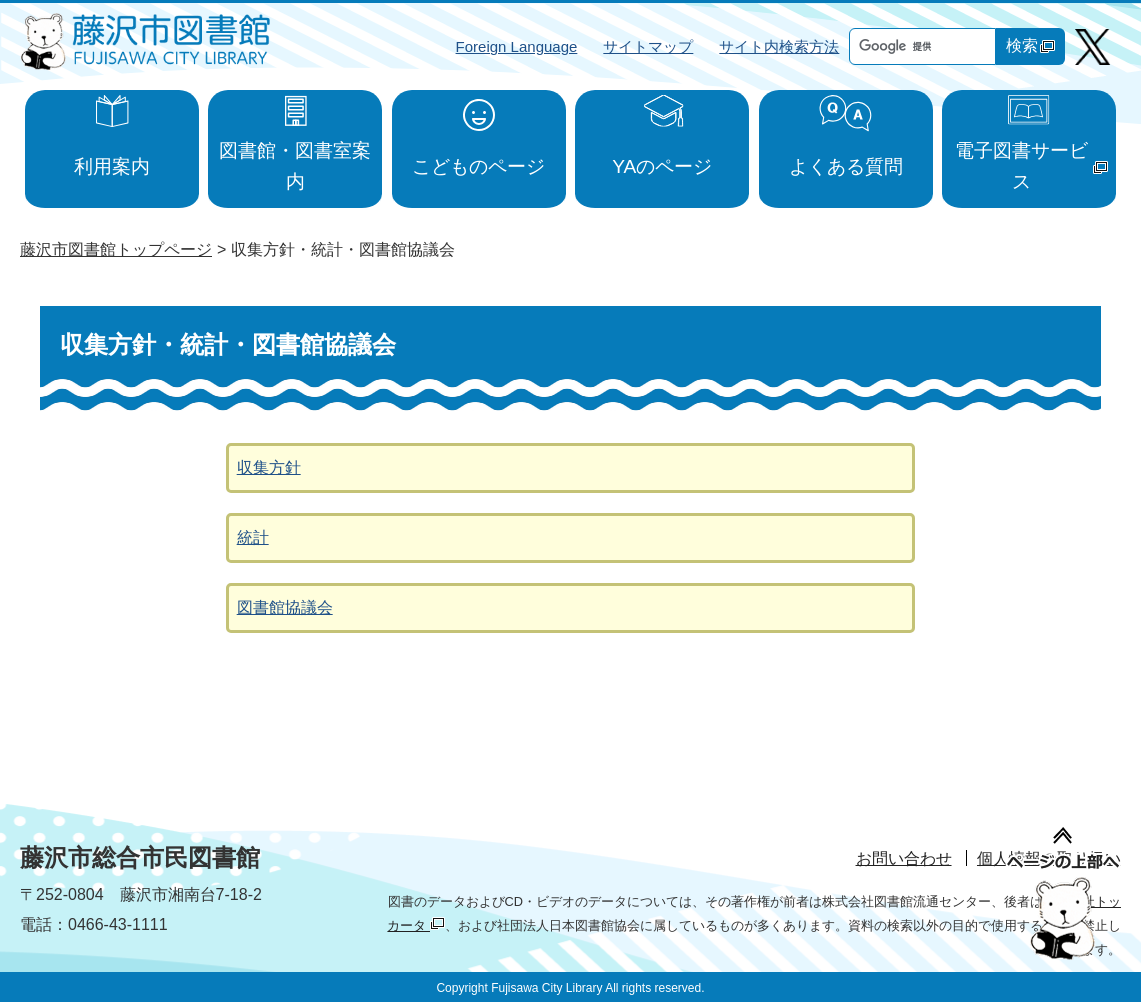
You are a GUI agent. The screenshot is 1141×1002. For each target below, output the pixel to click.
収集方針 (269, 467)
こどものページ (478, 166)
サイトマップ (648, 46)
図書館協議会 (285, 607)
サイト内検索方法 (779, 46)
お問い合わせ (904, 858)
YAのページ (662, 166)
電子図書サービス (1031, 166)
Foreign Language (517, 46)
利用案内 (112, 166)
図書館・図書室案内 (295, 166)
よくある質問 (846, 166)
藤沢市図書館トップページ (116, 249)
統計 (253, 537)
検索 (1030, 45)
